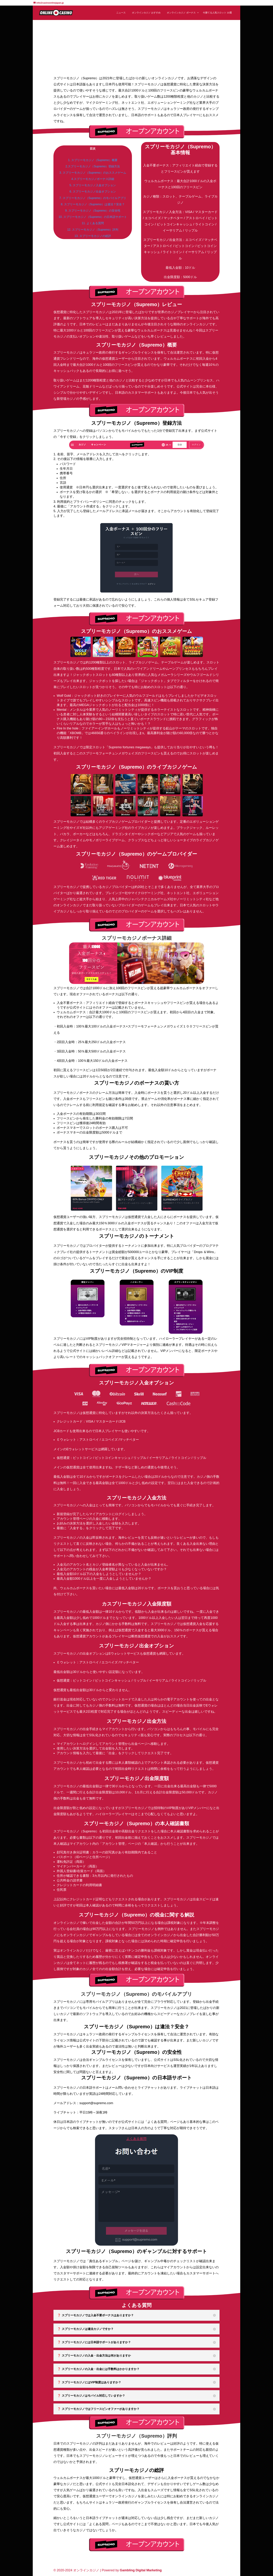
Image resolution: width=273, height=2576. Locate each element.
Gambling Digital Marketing (141, 2570)
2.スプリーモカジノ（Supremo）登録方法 (93, 166)
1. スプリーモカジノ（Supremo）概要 (93, 160)
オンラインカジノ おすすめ (146, 13)
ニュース (121, 13)
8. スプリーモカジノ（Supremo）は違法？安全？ (93, 204)
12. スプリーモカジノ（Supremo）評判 (92, 229)
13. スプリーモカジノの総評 (93, 235)
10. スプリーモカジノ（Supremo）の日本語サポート (92, 216)
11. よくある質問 (93, 223)
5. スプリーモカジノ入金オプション (92, 185)
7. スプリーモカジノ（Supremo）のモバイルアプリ (92, 198)
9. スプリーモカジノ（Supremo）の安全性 (92, 210)
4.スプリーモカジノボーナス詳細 (92, 178)
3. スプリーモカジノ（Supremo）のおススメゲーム (92, 172)
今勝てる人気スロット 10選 (217, 13)
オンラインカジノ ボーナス (181, 13)
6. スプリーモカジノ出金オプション (92, 191)
